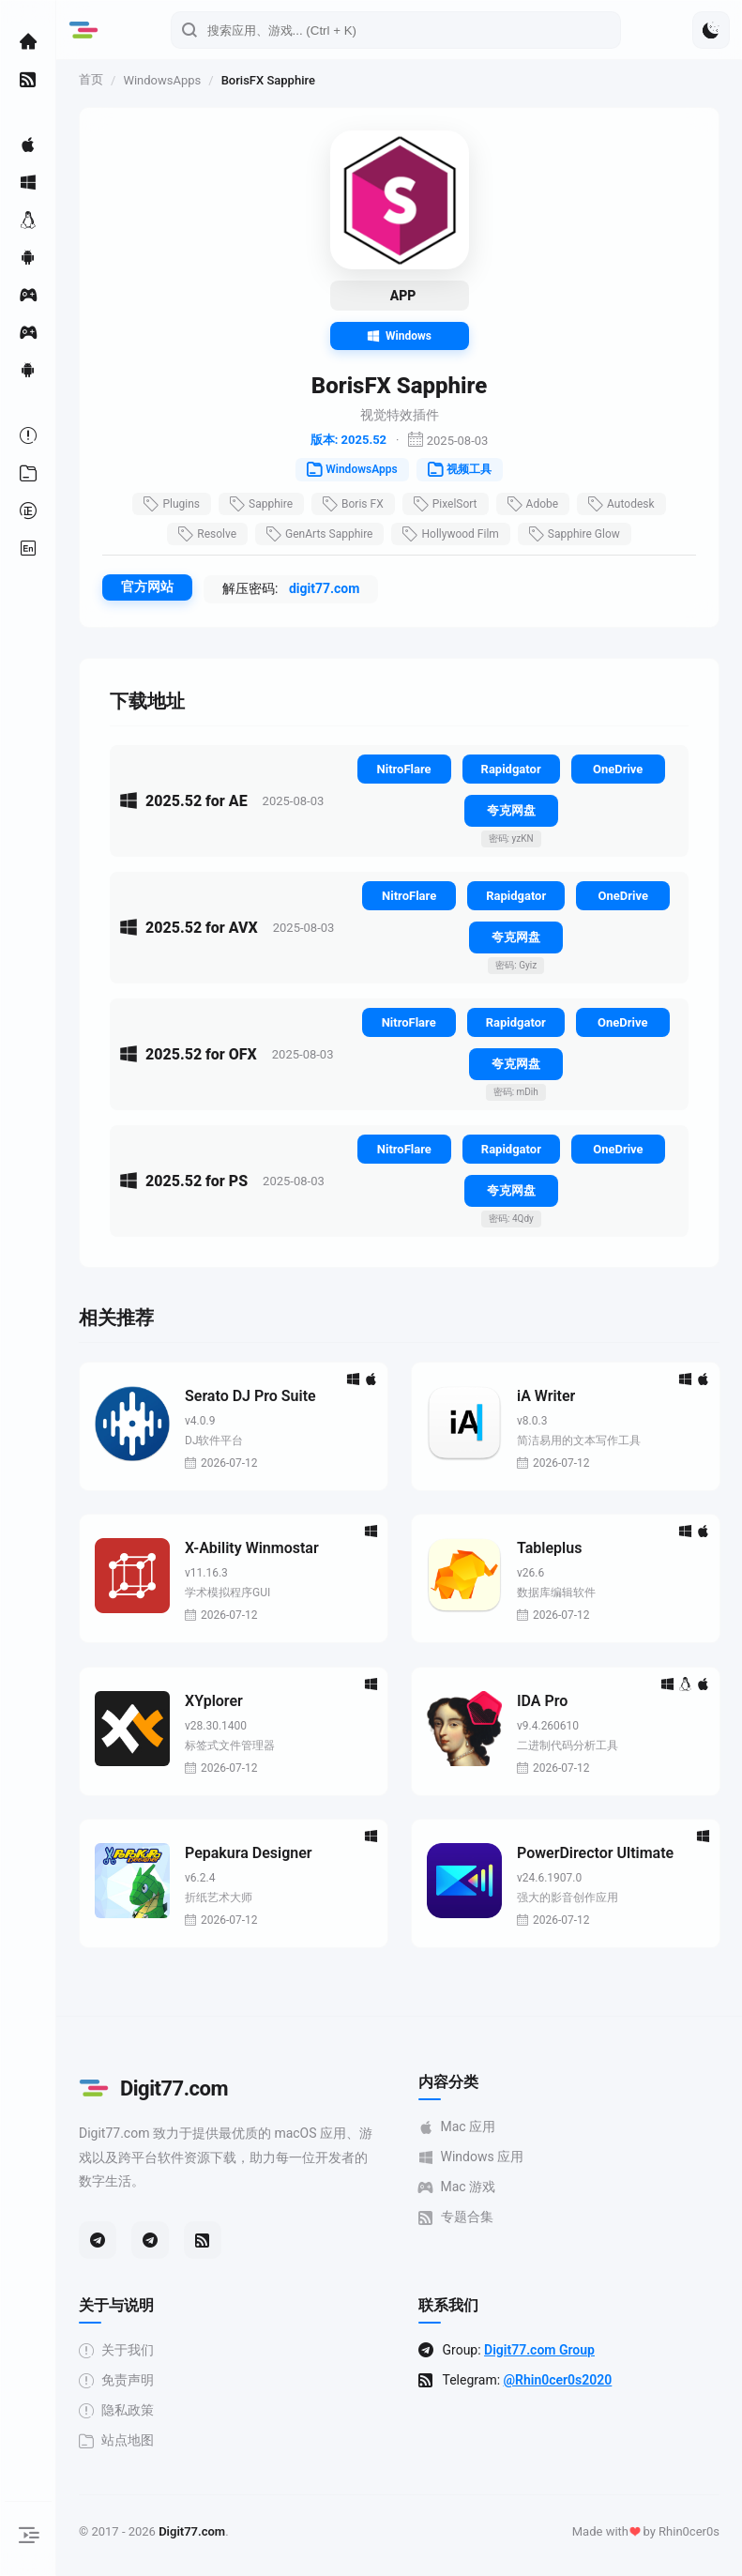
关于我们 (116, 2350)
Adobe (533, 503)
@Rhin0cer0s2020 (558, 2379)
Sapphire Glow (574, 533)
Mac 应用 (457, 2127)
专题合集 (455, 2217)
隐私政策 (116, 2410)
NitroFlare (404, 769)
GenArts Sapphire (319, 533)
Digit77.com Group (539, 2349)
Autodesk (621, 503)
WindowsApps (162, 80)
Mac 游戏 (457, 2187)
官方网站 (147, 586)
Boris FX (353, 503)
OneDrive (618, 769)
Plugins (172, 503)
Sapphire (261, 503)
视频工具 (460, 469)
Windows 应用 (471, 2157)
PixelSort (445, 503)
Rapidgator (511, 769)
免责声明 (116, 2380)
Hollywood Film (450, 533)
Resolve (207, 533)
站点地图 (116, 2440)
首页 (91, 79)
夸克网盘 (511, 810)
